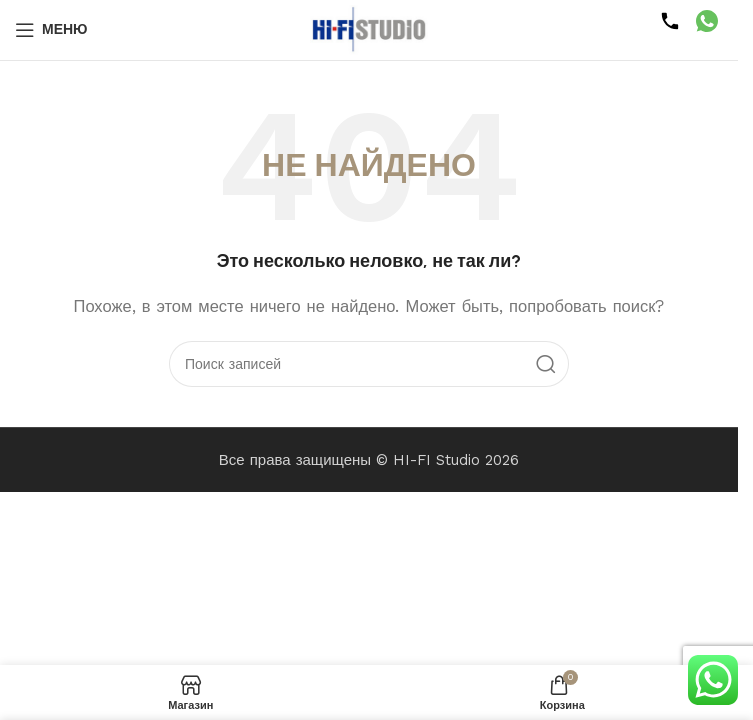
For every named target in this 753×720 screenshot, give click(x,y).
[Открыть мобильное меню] (51, 30)
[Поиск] (369, 364)
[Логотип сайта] (369, 29)
